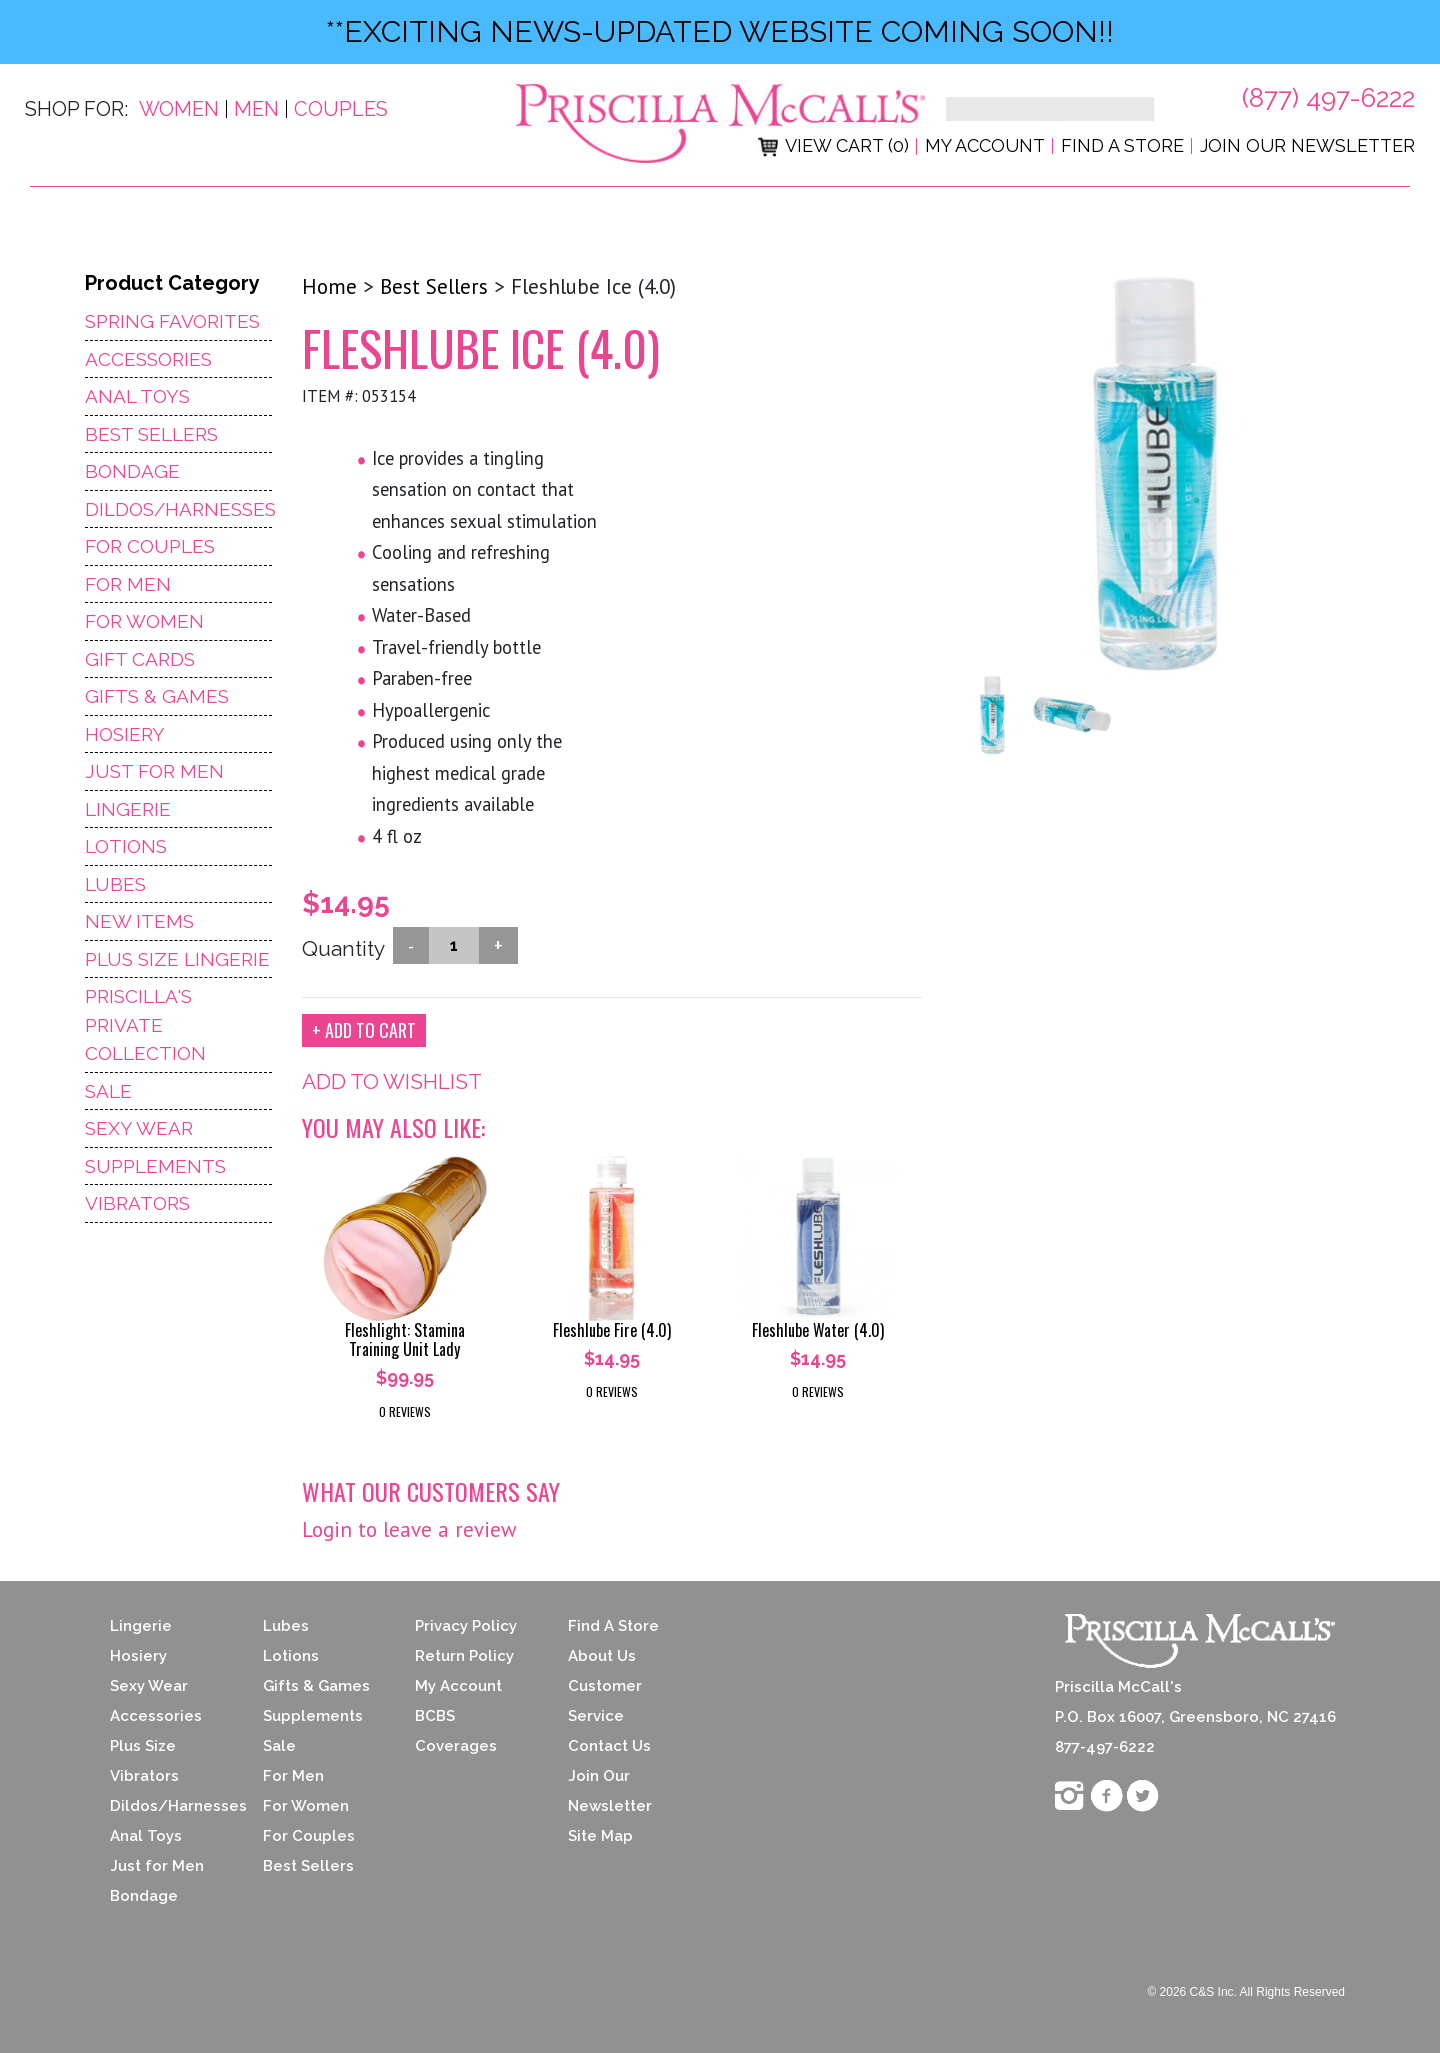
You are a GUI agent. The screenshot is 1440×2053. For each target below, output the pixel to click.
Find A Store (613, 1626)
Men (256, 109)
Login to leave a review (409, 1529)
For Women (144, 621)
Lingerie (128, 809)
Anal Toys (137, 396)
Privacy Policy (466, 1626)
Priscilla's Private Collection (145, 1024)
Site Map (600, 1836)
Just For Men (154, 771)
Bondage (132, 471)
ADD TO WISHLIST (392, 1081)
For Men (128, 584)
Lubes (115, 884)
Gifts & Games (157, 696)
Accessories (148, 359)
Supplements (155, 1166)
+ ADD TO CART (364, 1030)
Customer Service (605, 1701)
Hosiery (125, 734)
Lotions (126, 846)
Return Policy (464, 1656)
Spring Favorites (172, 321)
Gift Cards (140, 659)
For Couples (150, 546)
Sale (108, 1091)
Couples (341, 109)
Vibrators (137, 1203)
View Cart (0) (833, 145)
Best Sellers (151, 434)
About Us (602, 1656)
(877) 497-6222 (1328, 98)
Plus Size (143, 1746)
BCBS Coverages (456, 1731)
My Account (985, 145)
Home (329, 286)
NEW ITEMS (139, 921)
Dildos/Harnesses (178, 509)
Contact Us (609, 1746)
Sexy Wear (139, 1128)
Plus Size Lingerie (177, 959)
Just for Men (157, 1866)
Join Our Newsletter (1307, 145)
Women (179, 109)
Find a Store (1122, 145)
